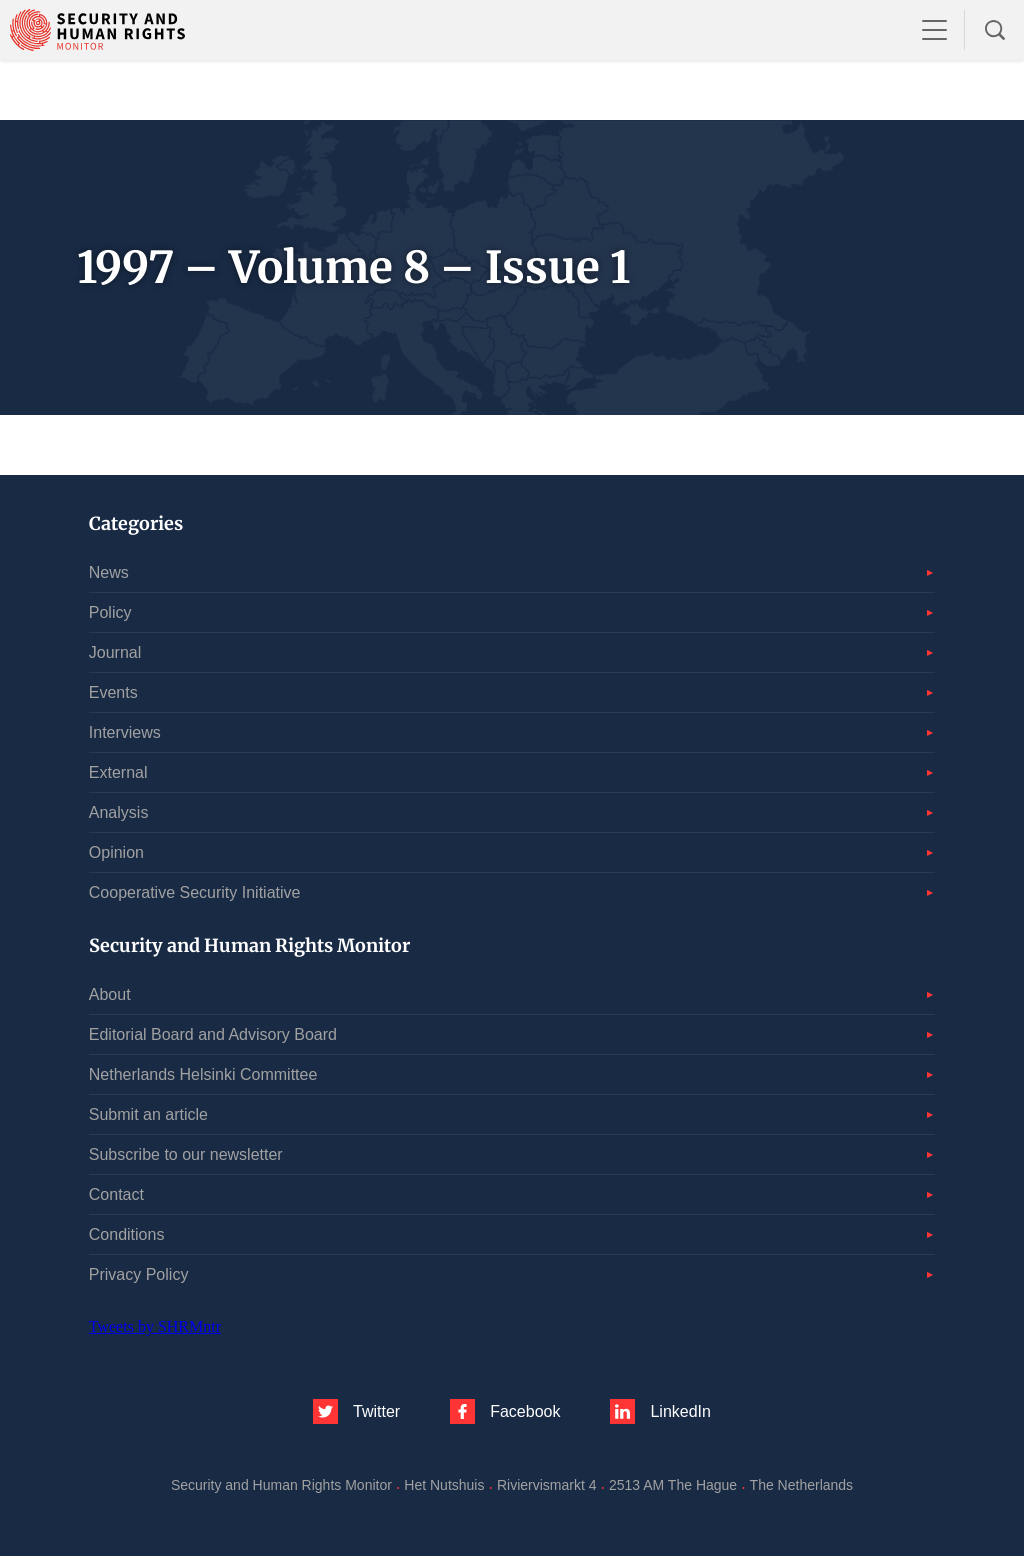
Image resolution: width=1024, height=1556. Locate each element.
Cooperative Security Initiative (195, 892)
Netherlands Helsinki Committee (203, 1074)
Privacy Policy (139, 1274)
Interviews (125, 732)
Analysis (119, 812)
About (110, 994)
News (109, 572)
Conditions (127, 1234)
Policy (110, 612)
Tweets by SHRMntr (155, 1326)
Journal (115, 652)
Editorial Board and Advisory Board (213, 1034)
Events (113, 692)
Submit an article (148, 1114)
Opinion (116, 852)
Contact (116, 1194)
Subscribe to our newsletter (186, 1154)
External (118, 772)
